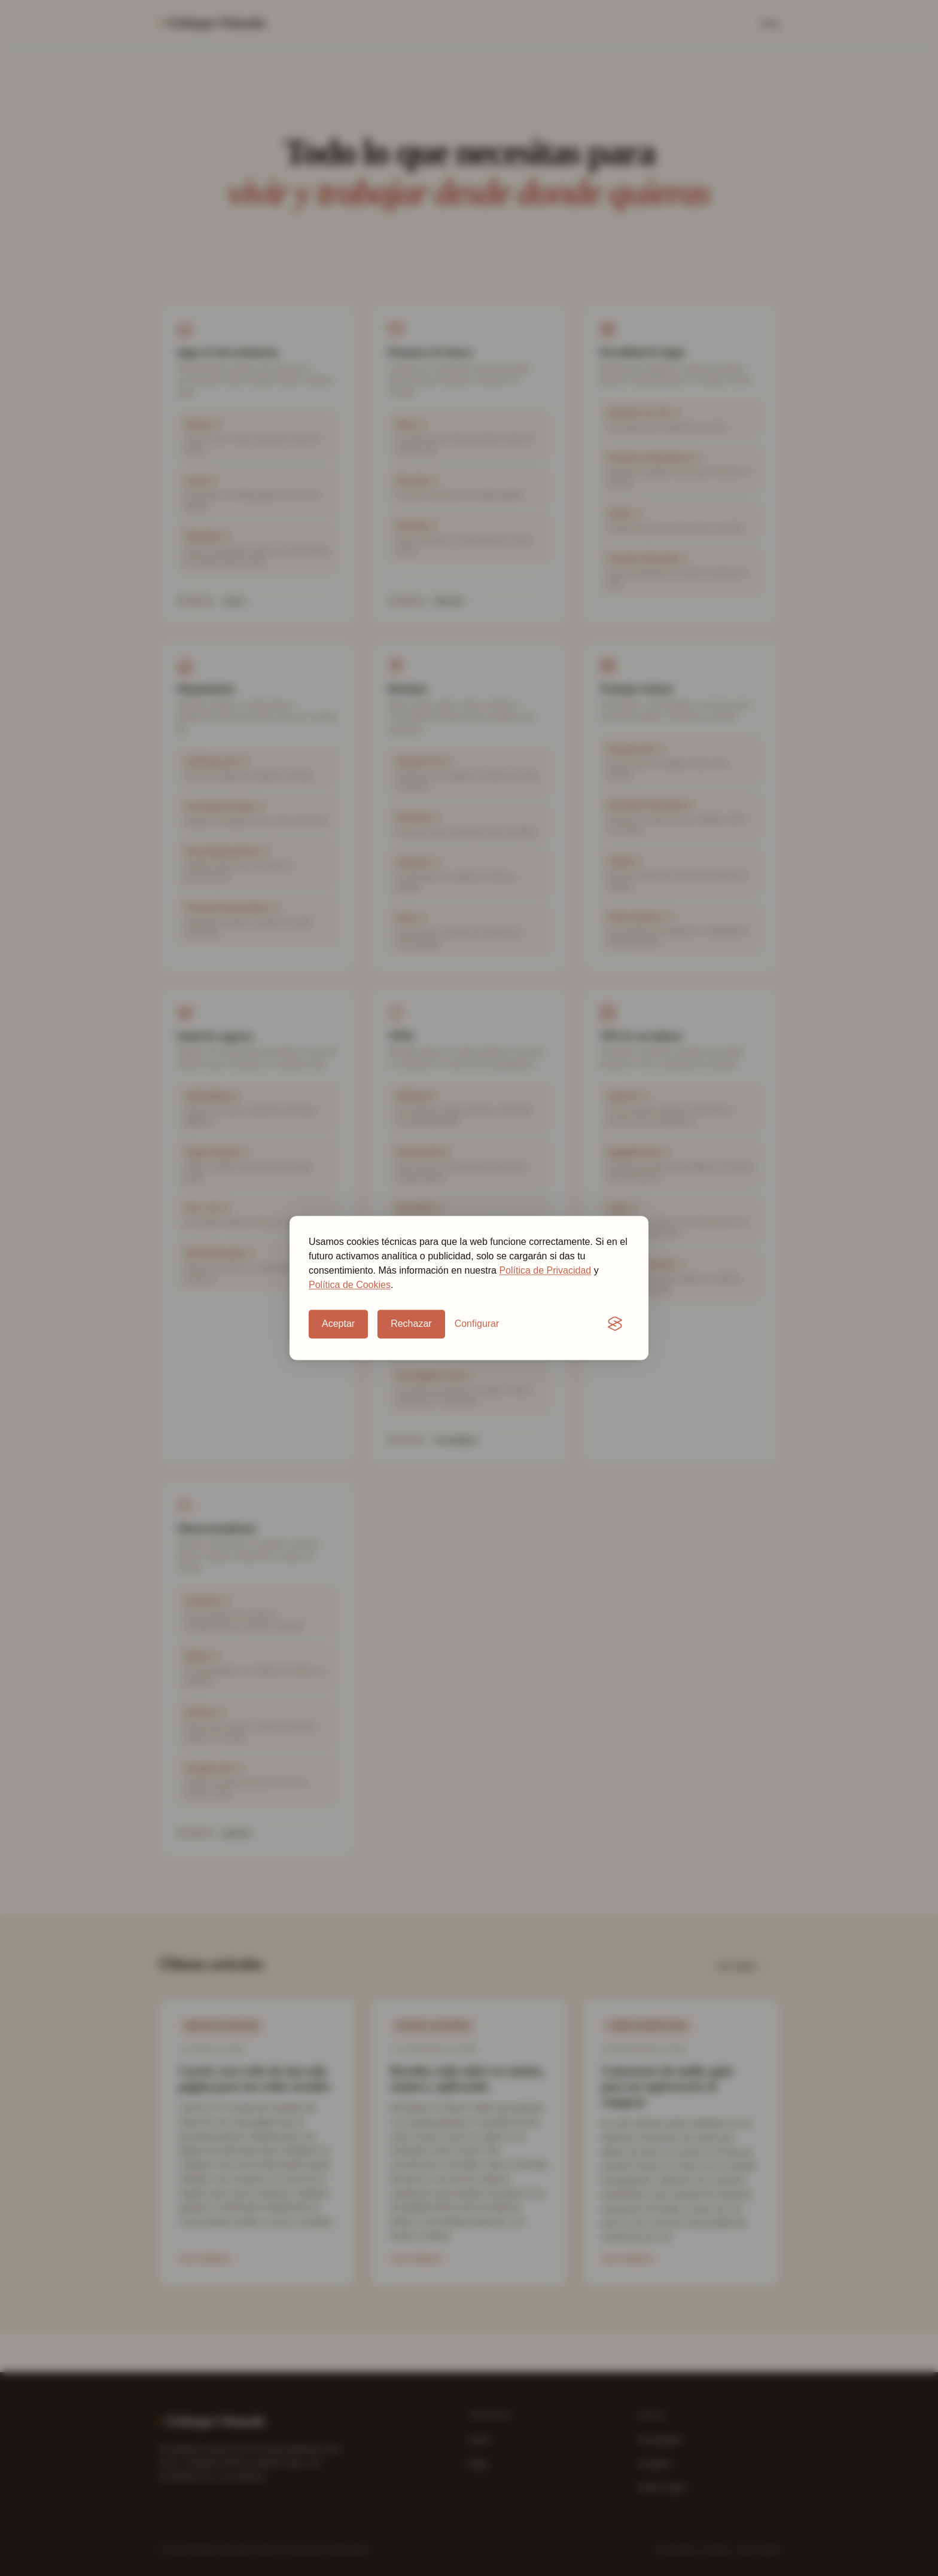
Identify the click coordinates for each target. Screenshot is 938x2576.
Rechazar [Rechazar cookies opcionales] (411, 1323)
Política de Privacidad (545, 1270)
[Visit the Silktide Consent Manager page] (615, 1324)
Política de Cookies (350, 1285)
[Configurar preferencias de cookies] (477, 1324)
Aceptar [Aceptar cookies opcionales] (338, 1323)
